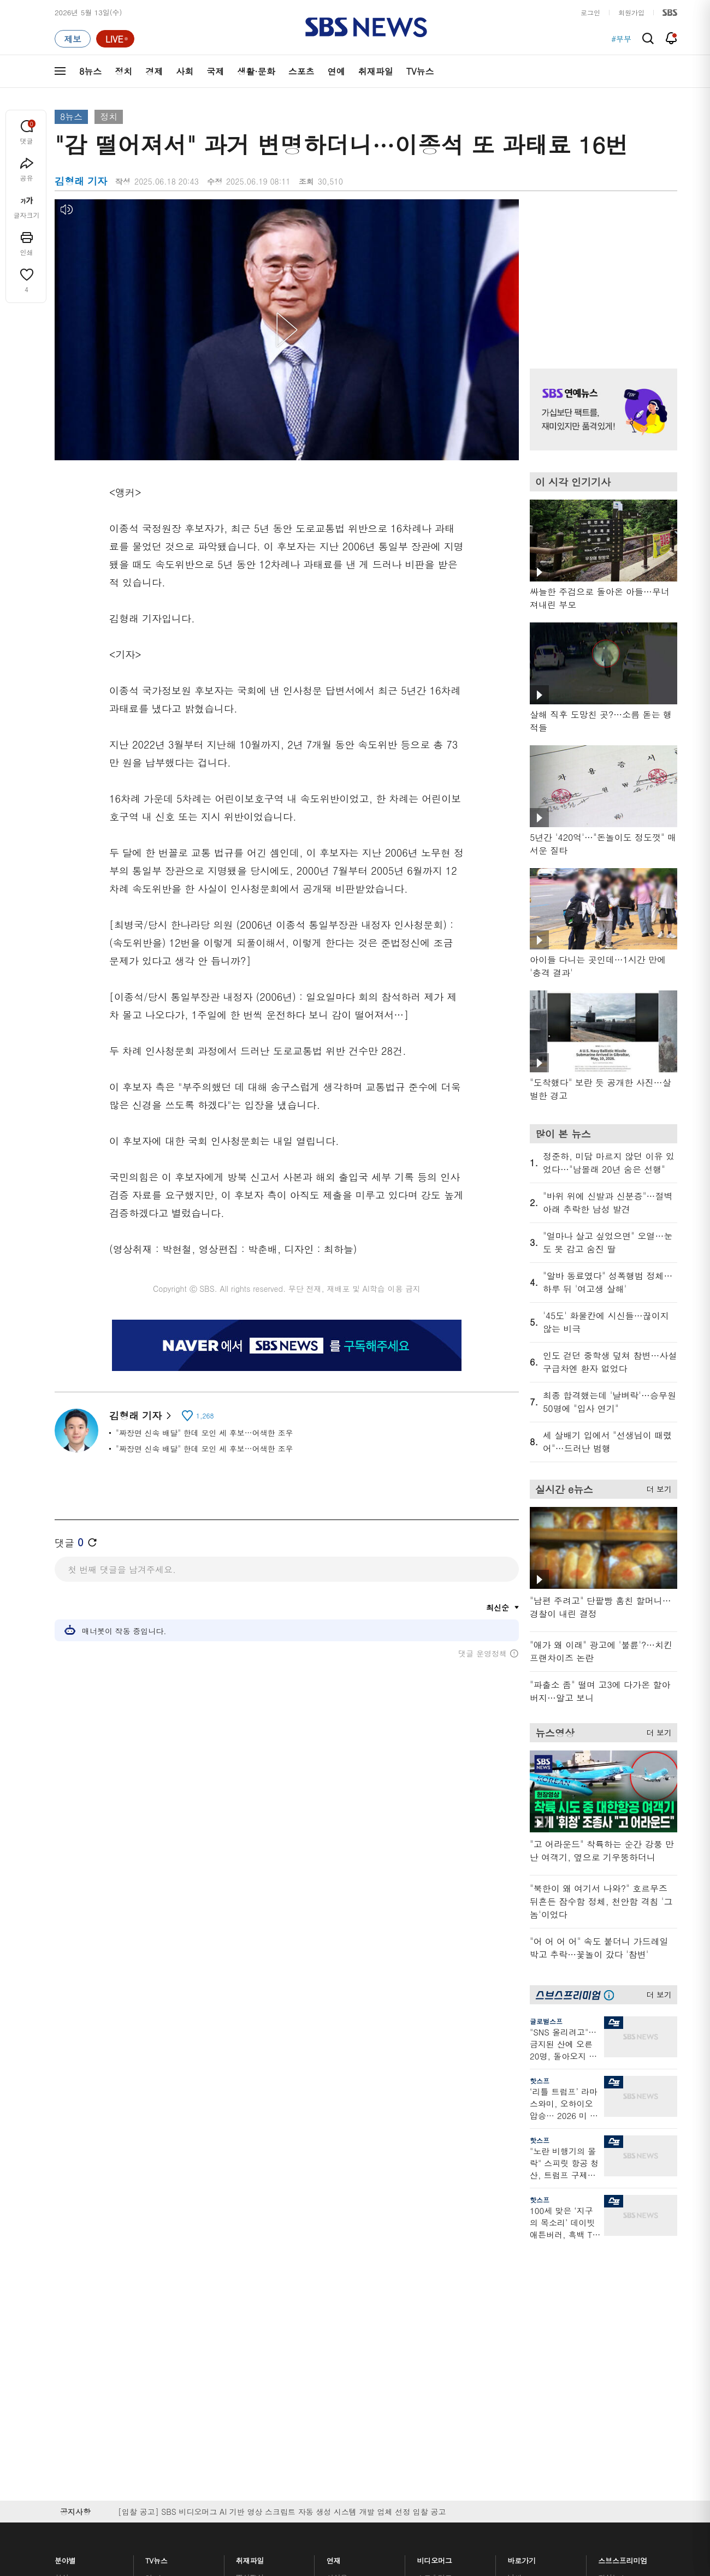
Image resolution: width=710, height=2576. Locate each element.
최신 (62, 2294)
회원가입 (631, 12)
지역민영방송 (555, 2468)
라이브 (518, 2320)
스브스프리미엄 (623, 2274)
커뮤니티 (612, 2320)
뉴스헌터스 (162, 2307)
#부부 (621, 38)
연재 (334, 2274)
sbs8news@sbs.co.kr (383, 2506)
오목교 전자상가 (443, 2394)
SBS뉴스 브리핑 (261, 2381)
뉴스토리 (159, 2386)
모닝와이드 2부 (169, 2333)
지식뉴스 (612, 2294)
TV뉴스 (420, 71)
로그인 (590, 12)
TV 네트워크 (74, 2399)
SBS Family (485, 2468)
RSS (514, 2359)
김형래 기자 (140, 1415)
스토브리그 (434, 2333)
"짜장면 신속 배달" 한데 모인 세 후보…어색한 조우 (204, 1432)
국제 (215, 71)
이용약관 (234, 2468)
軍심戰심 (250, 2294)
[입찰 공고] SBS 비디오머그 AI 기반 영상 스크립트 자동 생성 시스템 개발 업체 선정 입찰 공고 (282, 2228)
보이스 (246, 2368)
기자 (514, 2333)
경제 (154, 71)
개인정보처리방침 (292, 2468)
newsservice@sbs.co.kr (376, 2523)
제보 (514, 2307)
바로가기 (521, 2274)
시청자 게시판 (529, 2372)
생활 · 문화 (72, 2359)
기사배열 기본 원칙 (478, 2532)
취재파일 (375, 71)
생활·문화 (256, 71)
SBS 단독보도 (349, 2307)
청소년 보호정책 (538, 2532)
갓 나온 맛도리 (440, 2381)
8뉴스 (90, 71)
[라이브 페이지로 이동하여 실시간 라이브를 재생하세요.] (115, 39)
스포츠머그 (434, 2294)
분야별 (65, 2274)
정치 (123, 71)
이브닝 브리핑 (258, 2307)
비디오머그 (435, 2274)
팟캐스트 (612, 2307)
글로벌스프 (546, 2021)
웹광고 (192, 2468)
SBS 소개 (76, 2469)
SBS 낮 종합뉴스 (262, 2394)
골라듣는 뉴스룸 (261, 2355)
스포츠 (301, 71)
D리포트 (340, 2346)
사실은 (337, 2294)
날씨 (514, 2294)
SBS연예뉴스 (623, 2363)
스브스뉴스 (435, 2362)
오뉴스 (156, 2359)
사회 (184, 71)
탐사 (334, 2407)
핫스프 (539, 2080)
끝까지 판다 (345, 2394)
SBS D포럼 (620, 2395)
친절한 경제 (345, 2320)
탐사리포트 (344, 2375)
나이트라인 (162, 2372)
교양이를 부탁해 (443, 2320)
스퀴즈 (608, 2333)
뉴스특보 (159, 2399)
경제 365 (341, 2333)
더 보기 (656, 1487)
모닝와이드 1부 (169, 2320)
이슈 (62, 2412)
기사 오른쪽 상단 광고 (601, 270)
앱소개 (518, 2346)
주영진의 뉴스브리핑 (178, 2346)
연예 (336, 71)
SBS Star (617, 2379)
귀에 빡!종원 (437, 2307)
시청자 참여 (140, 2469)
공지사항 (521, 2404)
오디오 (246, 2335)
